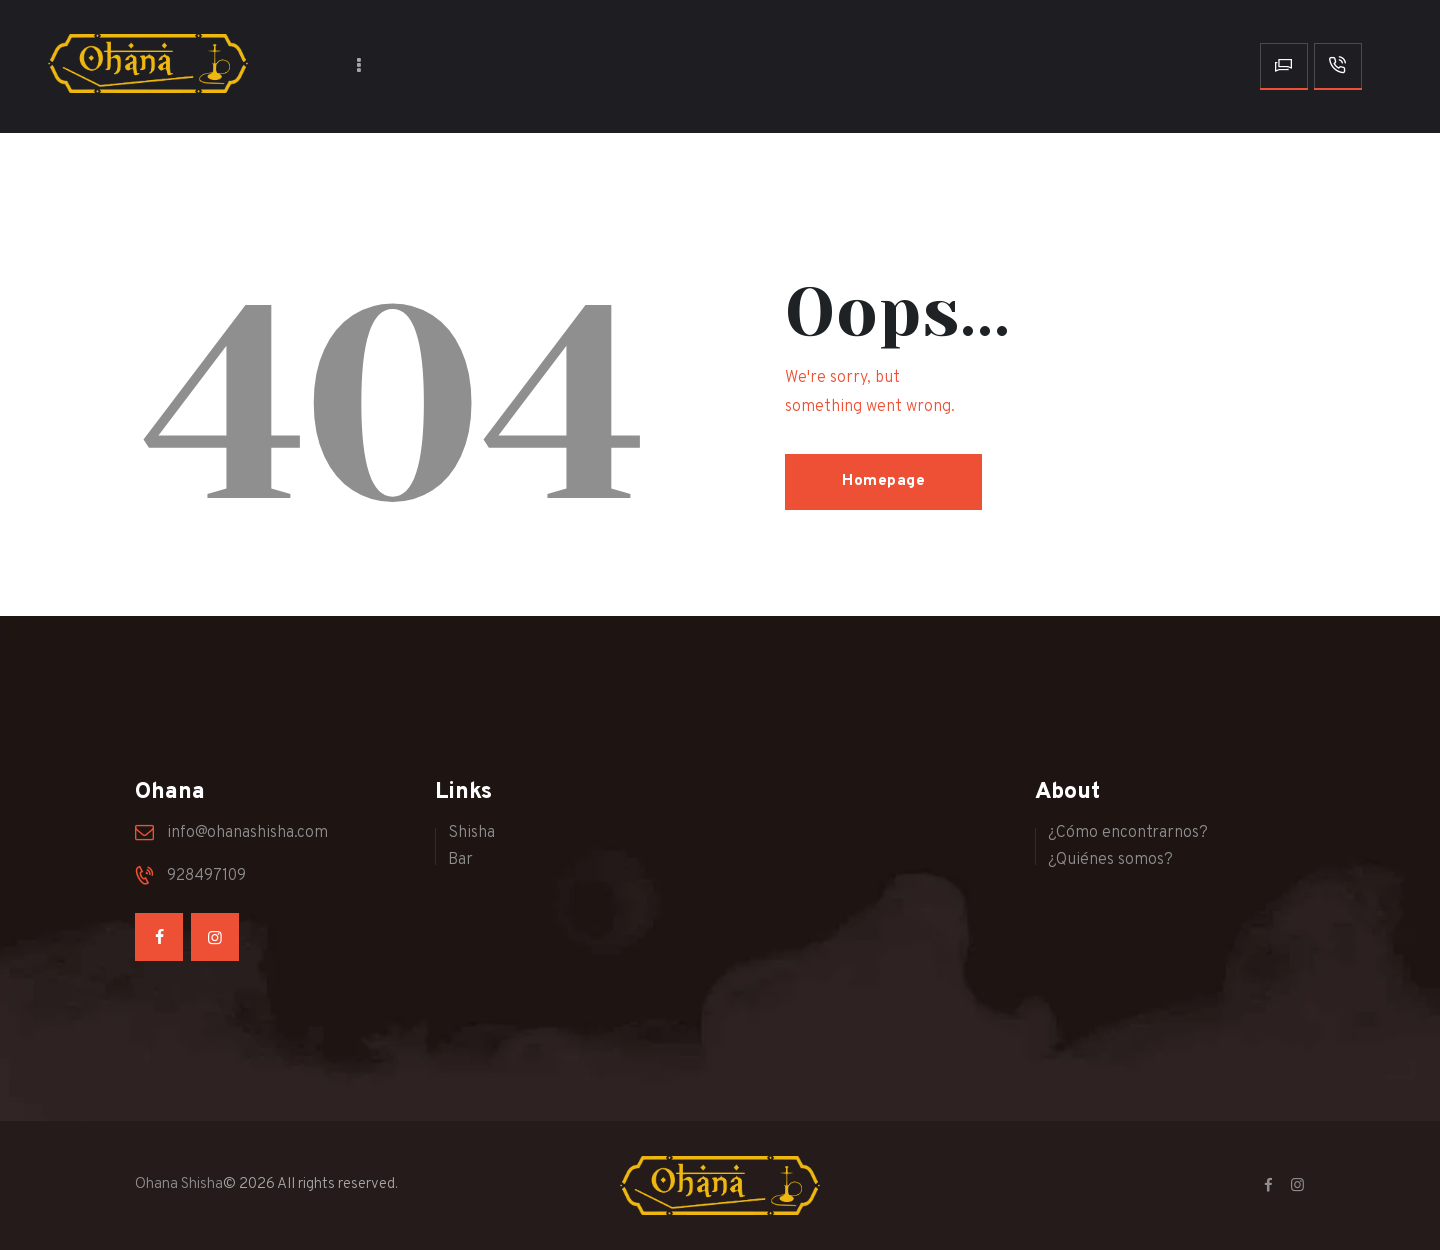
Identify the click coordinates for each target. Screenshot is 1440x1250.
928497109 (206, 876)
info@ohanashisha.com (247, 833)
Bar (460, 860)
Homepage (883, 481)
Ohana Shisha (179, 1184)
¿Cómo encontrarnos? (1128, 833)
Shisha (471, 833)
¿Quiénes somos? (1110, 860)
